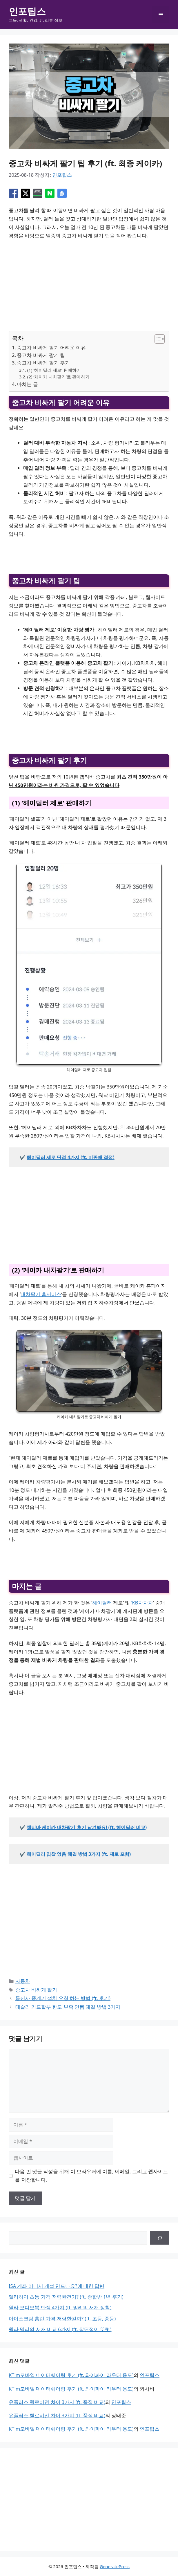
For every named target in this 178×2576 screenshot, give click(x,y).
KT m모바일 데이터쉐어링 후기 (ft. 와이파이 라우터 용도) (71, 2375)
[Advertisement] (89, 287)
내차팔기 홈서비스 (41, 1294)
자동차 (22, 1981)
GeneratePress (115, 2566)
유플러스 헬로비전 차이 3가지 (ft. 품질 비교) (57, 2402)
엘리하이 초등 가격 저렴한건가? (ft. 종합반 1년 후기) (66, 2296)
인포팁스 (27, 11)
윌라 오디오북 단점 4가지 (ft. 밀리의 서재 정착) (60, 2307)
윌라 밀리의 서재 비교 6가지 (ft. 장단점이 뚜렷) (60, 2329)
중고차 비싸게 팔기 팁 (41, 355)
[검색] (159, 2238)
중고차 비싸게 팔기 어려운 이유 (51, 347)
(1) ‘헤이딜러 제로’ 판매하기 (54, 370)
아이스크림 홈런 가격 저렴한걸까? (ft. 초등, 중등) (62, 2318)
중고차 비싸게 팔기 (36, 1989)
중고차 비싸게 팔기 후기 (43, 362)
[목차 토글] (156, 339)
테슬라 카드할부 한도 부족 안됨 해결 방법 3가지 (67, 2006)
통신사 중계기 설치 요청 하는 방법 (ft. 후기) (62, 1998)
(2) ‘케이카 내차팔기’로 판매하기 (58, 377)
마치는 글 (27, 384)
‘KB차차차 (142, 1602)
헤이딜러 (102, 1602)
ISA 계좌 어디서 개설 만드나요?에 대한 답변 (56, 2286)
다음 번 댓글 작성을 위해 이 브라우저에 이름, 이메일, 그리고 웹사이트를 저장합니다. (91, 2175)
